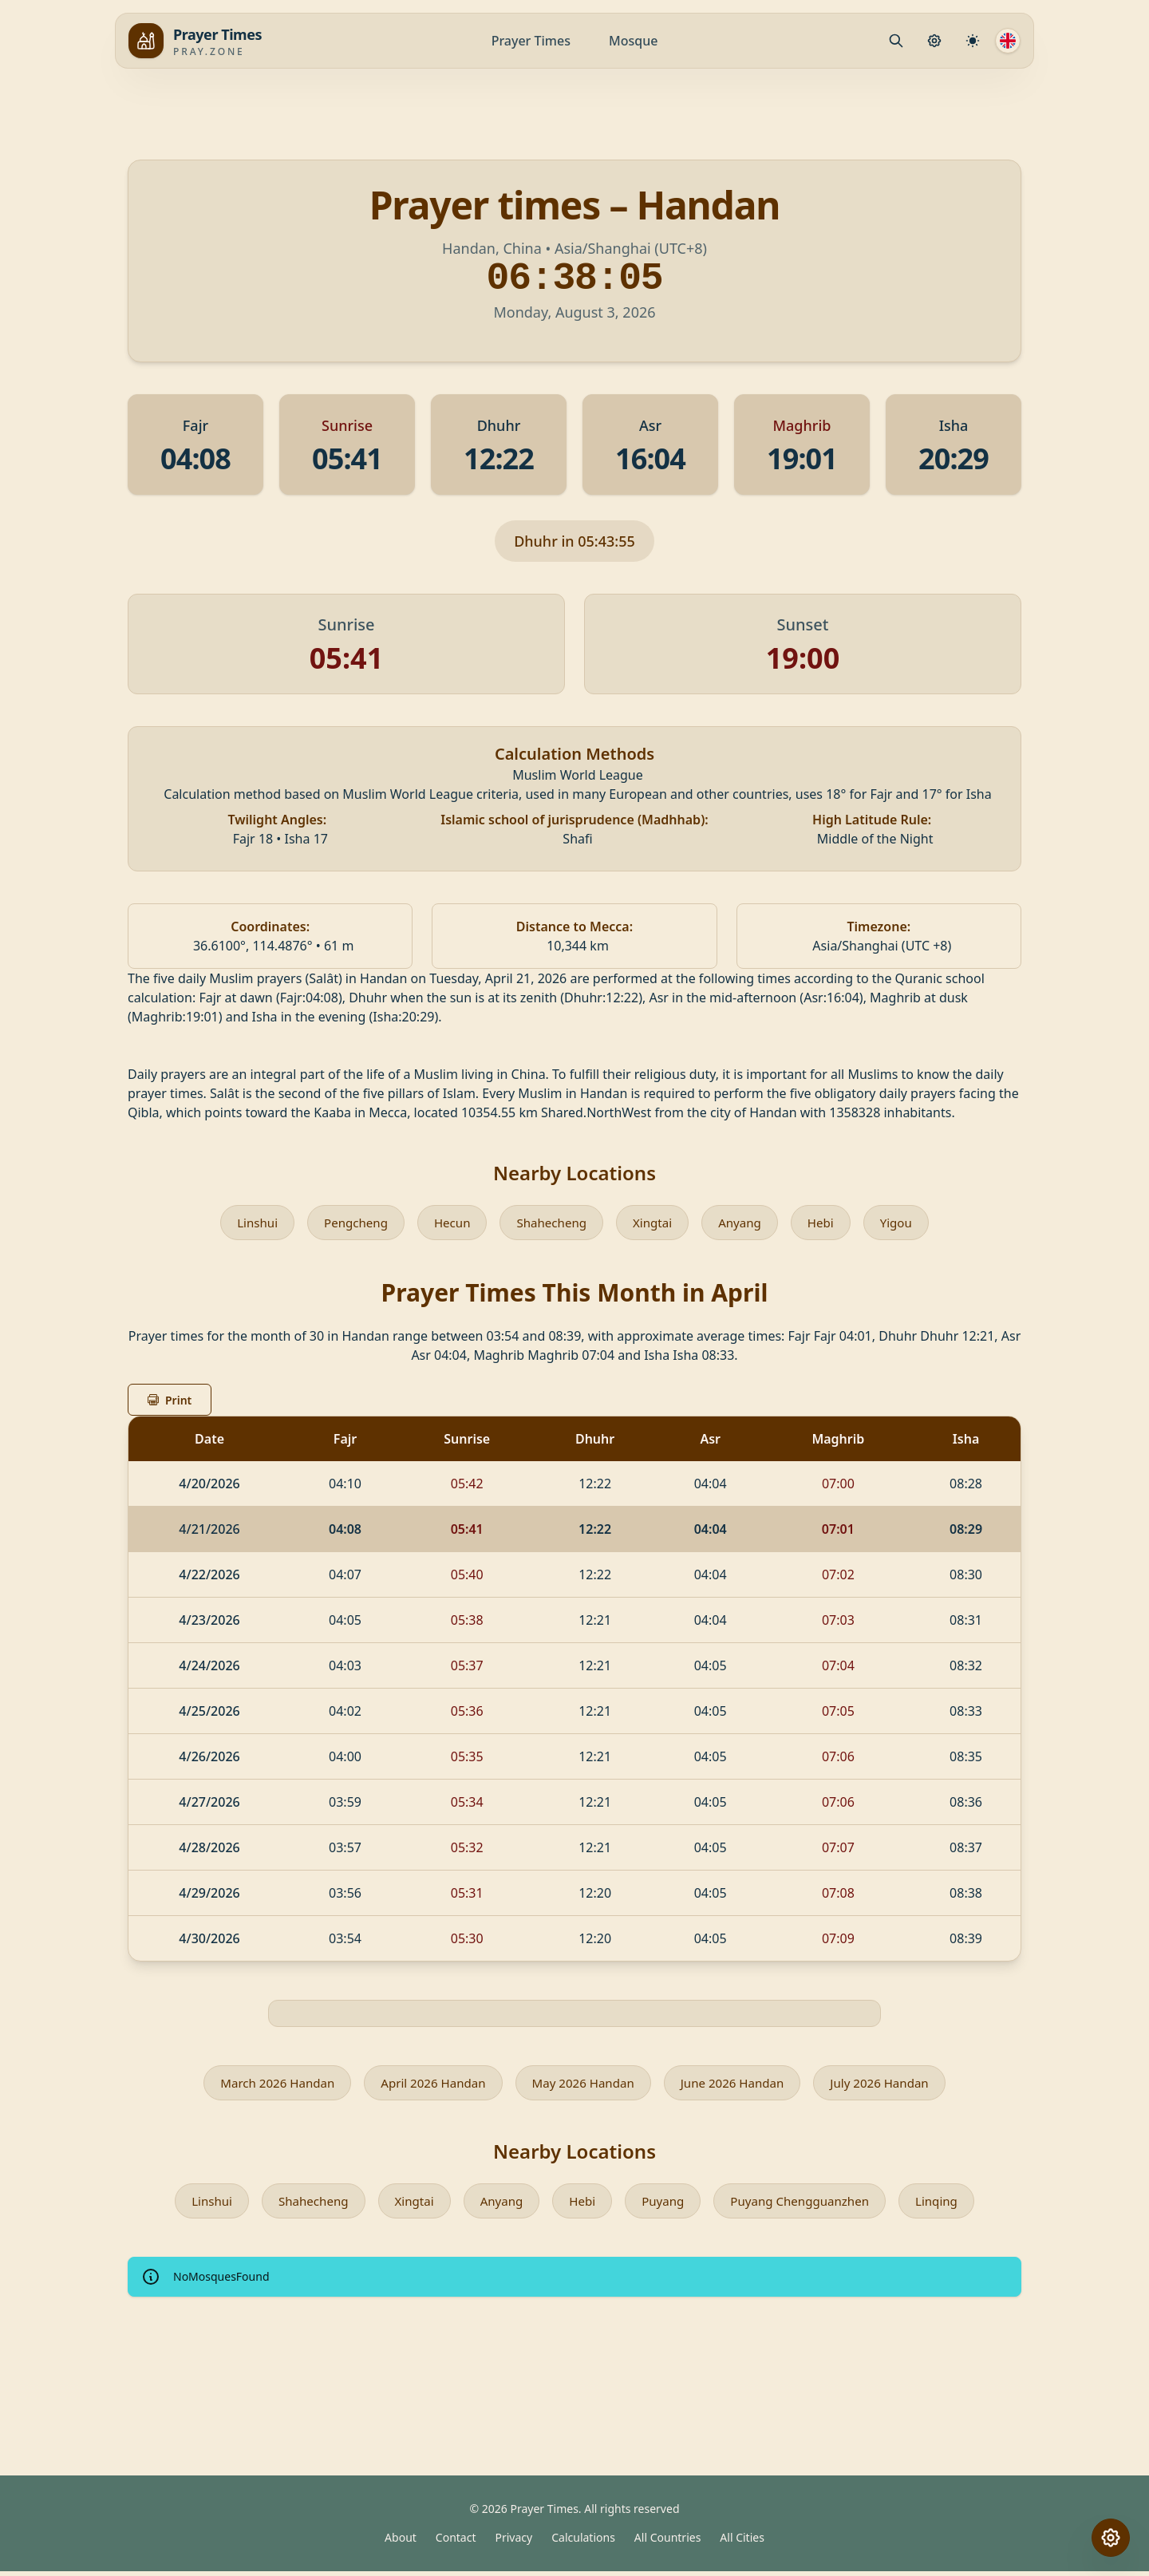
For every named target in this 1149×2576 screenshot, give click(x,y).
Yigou (906, 1223)
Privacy (514, 2542)
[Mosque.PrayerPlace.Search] (896, 41)
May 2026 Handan (583, 2085)
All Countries (667, 2542)
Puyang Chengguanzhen (805, 2205)
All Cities (742, 2542)
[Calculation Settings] (973, 41)
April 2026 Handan (427, 2085)
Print (170, 1401)
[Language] (1008, 40)
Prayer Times (531, 40)
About (401, 2542)
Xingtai (656, 1223)
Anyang (745, 1223)
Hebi (829, 1223)
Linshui (248, 1223)
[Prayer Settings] (934, 41)
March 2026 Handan (265, 2085)
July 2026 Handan (892, 2085)
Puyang (664, 2205)
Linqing (948, 2205)
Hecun (448, 1223)
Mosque (633, 40)
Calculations (583, 2542)
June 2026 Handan (739, 2085)
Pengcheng (350, 1223)
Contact (456, 2542)
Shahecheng (552, 1223)
